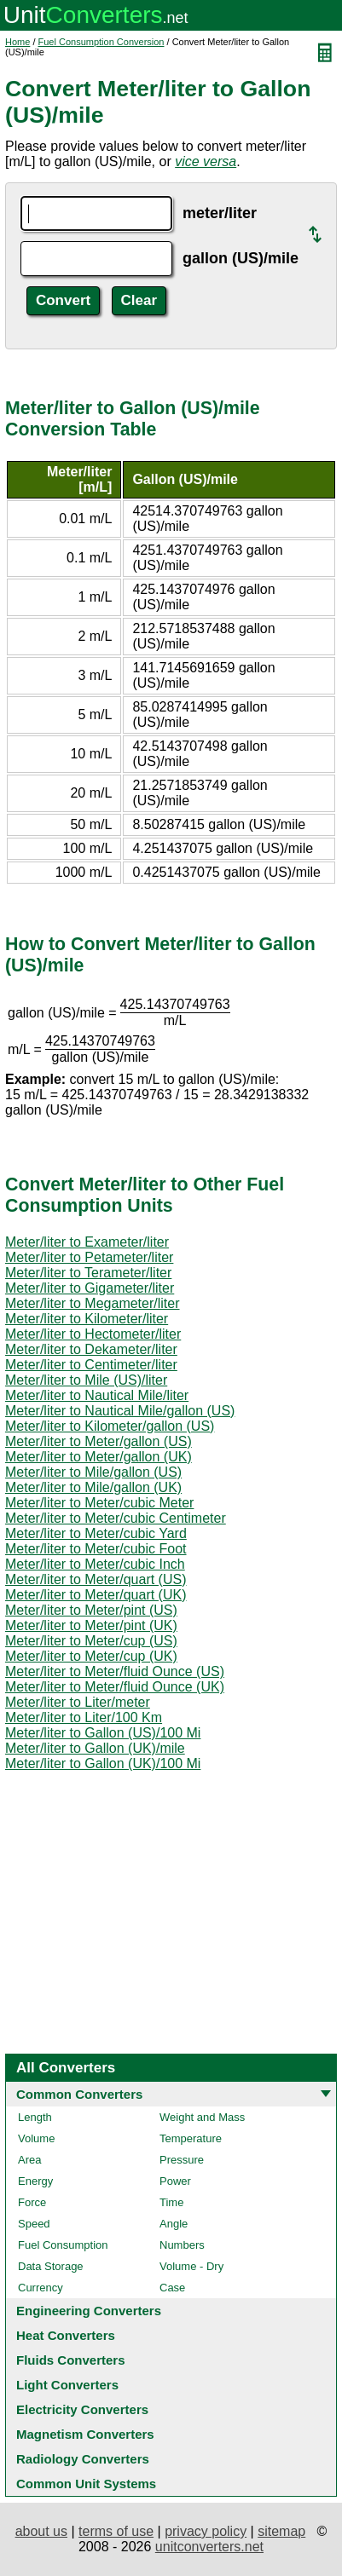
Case (172, 2287)
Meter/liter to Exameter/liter (87, 1242)
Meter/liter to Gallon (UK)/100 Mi (102, 1763)
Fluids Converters (70, 2360)
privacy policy (205, 2531)
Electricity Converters (82, 2409)
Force (32, 2202)
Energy (35, 2181)
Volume (36, 2138)
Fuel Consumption (63, 2245)
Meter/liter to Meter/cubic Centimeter (115, 1518)
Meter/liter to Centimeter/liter (91, 1364)
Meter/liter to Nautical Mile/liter (96, 1395)
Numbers (182, 2245)
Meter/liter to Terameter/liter (88, 1272)
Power (175, 2181)
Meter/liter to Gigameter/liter (89, 1288)
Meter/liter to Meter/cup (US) (91, 1641)
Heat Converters (65, 2335)
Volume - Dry (191, 2266)
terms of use (116, 2531)
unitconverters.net (209, 2546)
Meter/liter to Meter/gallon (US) (98, 1441)
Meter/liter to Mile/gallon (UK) (93, 1487)
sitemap (281, 2531)
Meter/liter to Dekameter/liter (91, 1349)
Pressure (181, 2159)
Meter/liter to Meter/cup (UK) (91, 1656)
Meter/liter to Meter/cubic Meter (99, 1502)
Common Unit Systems (86, 2483)
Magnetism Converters (85, 2434)
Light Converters (67, 2384)
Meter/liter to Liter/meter (77, 1702)
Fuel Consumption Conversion (101, 42)
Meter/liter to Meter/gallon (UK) (98, 1456)
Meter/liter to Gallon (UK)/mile (95, 1748)
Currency (40, 2287)
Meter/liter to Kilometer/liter (86, 1318)
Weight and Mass (202, 2117)
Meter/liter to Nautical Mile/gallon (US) (120, 1410)
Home (17, 42)
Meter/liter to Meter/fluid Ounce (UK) (114, 1687)
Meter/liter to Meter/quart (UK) (96, 1595)
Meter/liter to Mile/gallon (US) (93, 1472)
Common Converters (79, 2094)
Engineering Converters (88, 2310)
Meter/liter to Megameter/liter (92, 1303)
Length (35, 2117)
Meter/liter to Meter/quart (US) (96, 1579)
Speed (34, 2223)
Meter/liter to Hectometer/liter (93, 1334)
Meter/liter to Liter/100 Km (83, 1717)
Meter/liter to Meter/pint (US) (91, 1610)
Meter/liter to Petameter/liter (89, 1257)
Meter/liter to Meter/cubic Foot (96, 1549)
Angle (173, 2223)
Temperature (190, 2138)
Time (171, 2202)
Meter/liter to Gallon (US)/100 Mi (102, 1733)
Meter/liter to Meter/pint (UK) (91, 1625)
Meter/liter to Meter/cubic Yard (96, 1533)
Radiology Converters (82, 2459)
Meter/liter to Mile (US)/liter (86, 1380)
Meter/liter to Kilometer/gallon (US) (109, 1426)
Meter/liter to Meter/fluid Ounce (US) (114, 1671)
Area (29, 2159)
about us (41, 2531)
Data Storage (51, 2266)
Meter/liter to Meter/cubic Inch (95, 1564)
